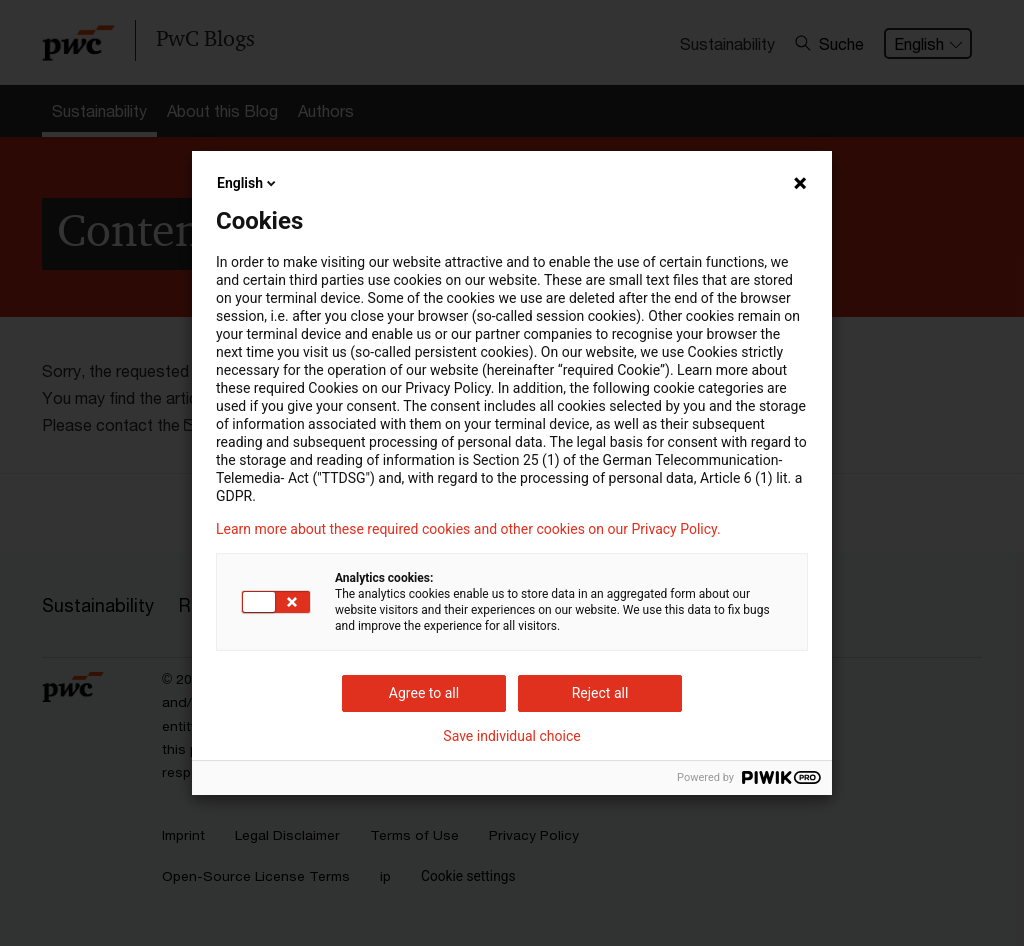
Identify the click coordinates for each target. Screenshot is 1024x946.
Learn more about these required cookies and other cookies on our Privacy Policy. (468, 529)
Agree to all (424, 693)
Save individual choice (511, 736)
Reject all (600, 693)
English (248, 183)
